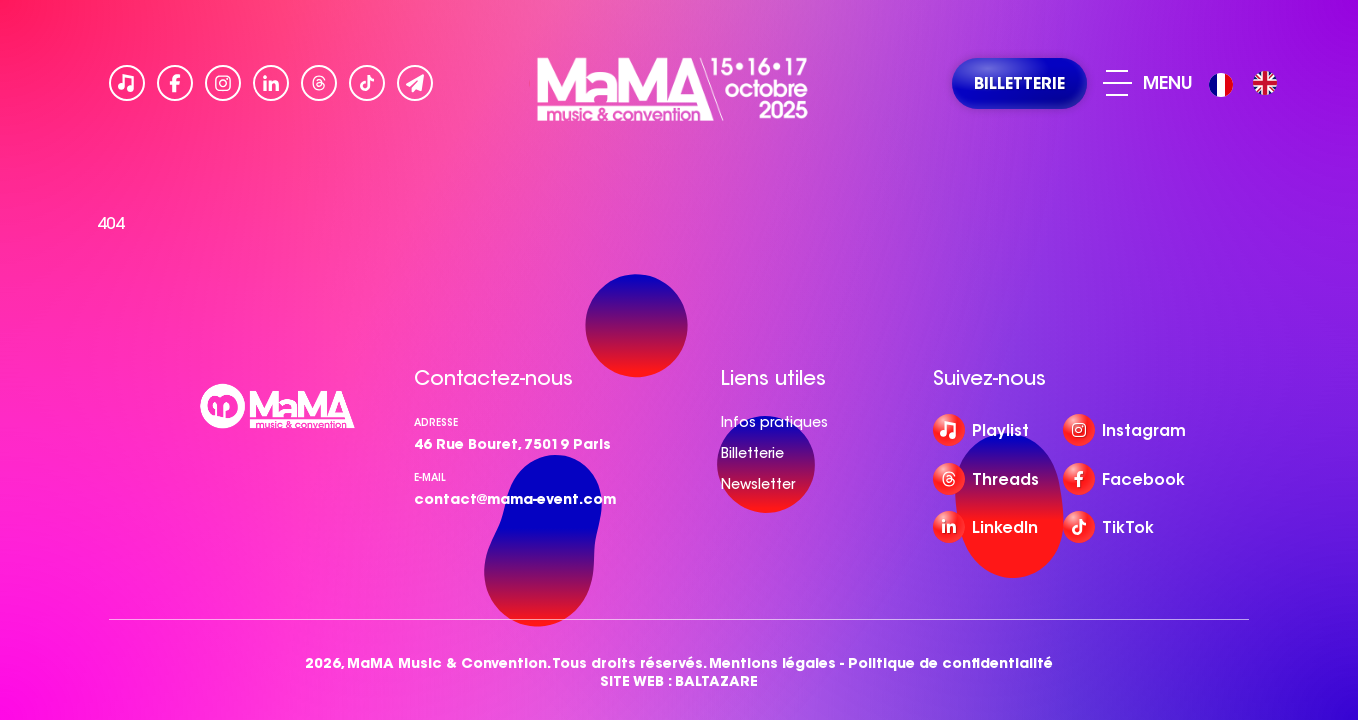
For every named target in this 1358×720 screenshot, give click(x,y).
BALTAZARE (716, 681)
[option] (1265, 83)
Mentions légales (772, 663)
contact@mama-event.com (515, 499)
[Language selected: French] (1248, 83)
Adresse (436, 422)
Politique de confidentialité (950, 663)
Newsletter (758, 484)
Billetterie (752, 453)
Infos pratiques (774, 422)
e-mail (430, 477)
